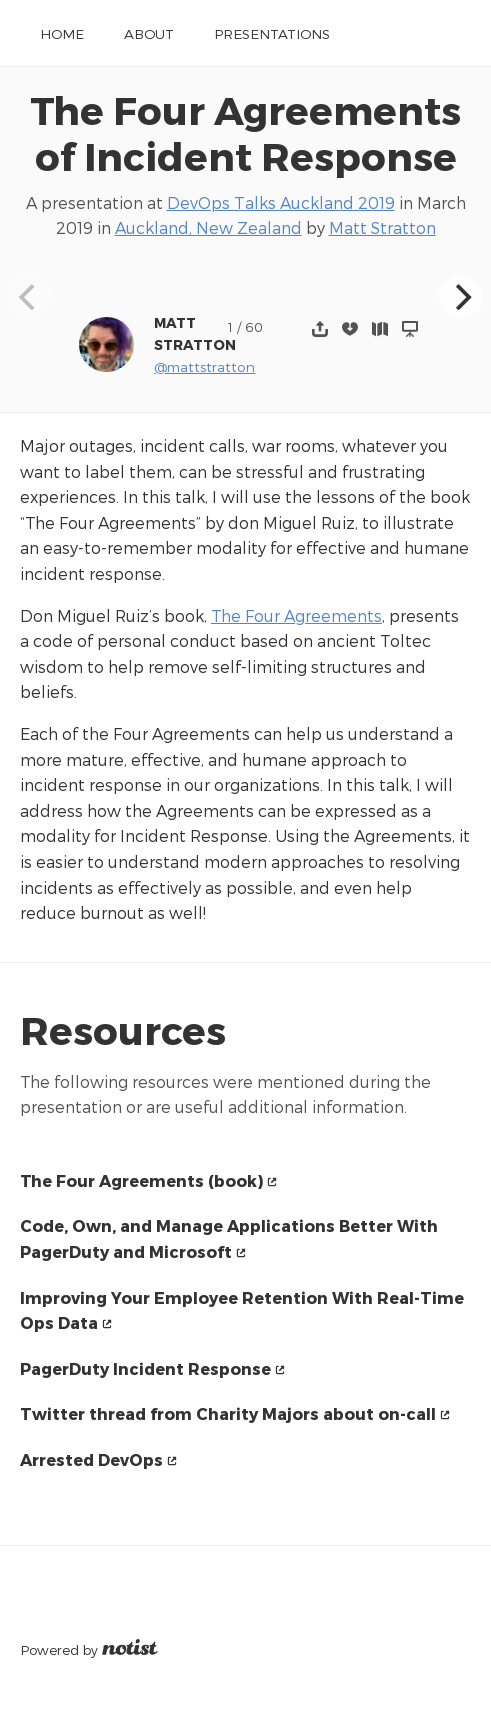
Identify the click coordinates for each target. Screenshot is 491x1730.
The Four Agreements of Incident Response (245, 133)
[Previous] (30, 297)
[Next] (461, 297)
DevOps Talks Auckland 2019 (281, 202)
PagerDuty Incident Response (145, 1368)
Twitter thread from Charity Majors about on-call (228, 1413)
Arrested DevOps (91, 1459)
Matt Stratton (382, 227)
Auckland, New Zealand (208, 227)
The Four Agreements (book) (141, 1180)
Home (62, 33)
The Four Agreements (296, 615)
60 (254, 326)
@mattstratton (204, 366)
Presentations (272, 33)
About (149, 33)
